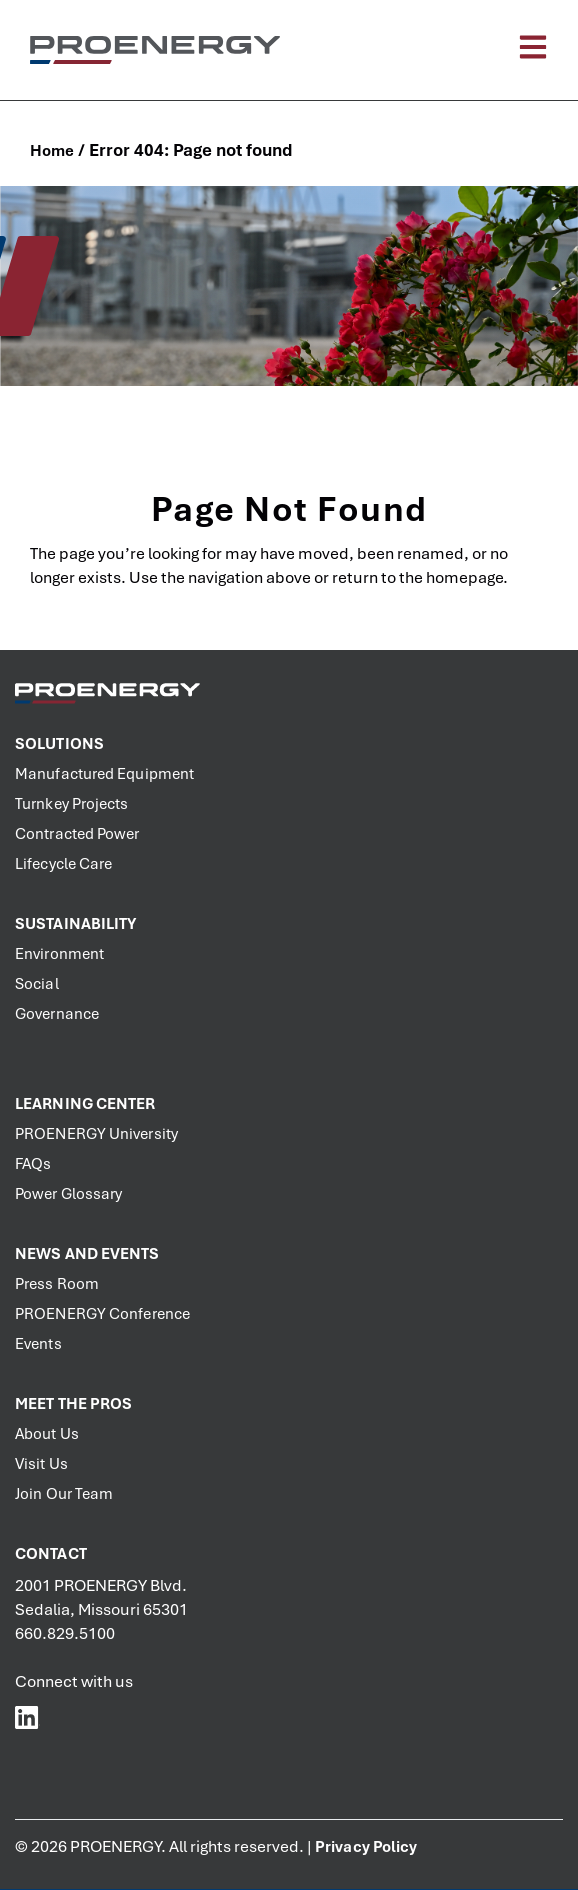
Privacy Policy (366, 1847)
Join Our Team (64, 1494)
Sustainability (75, 924)
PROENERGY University (96, 1134)
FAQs (33, 1164)
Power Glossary (68, 1194)
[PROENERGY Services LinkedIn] (27, 1716)
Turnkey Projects (72, 804)
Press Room (57, 1284)
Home (52, 151)
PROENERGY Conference (102, 1314)
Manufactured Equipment (104, 774)
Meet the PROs (73, 1404)
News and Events (87, 1254)
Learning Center (85, 1104)
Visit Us (41, 1464)
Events (38, 1344)
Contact (51, 1554)
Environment (59, 954)
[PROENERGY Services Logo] (155, 49)
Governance (57, 1014)
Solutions (59, 744)
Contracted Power (77, 834)
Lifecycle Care (63, 864)
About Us (47, 1434)
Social (37, 984)
